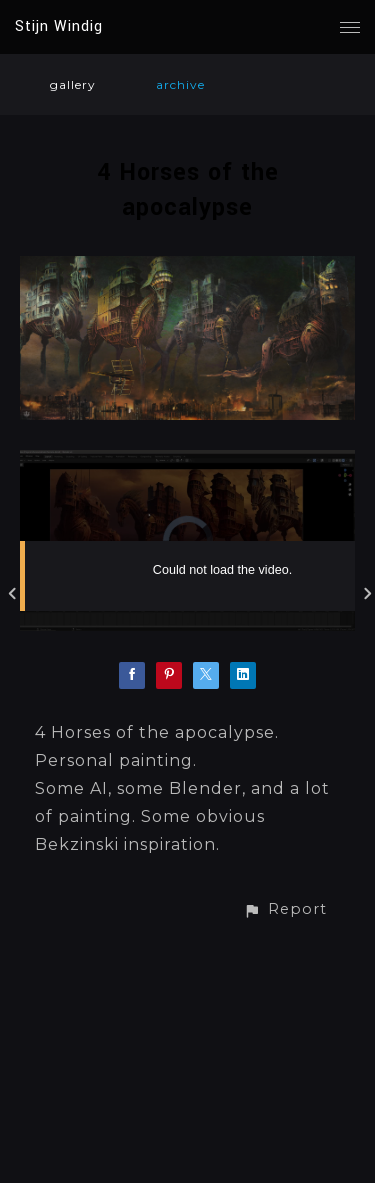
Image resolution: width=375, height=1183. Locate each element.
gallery (73, 84)
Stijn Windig (59, 26)
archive (180, 84)
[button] (285, 909)
